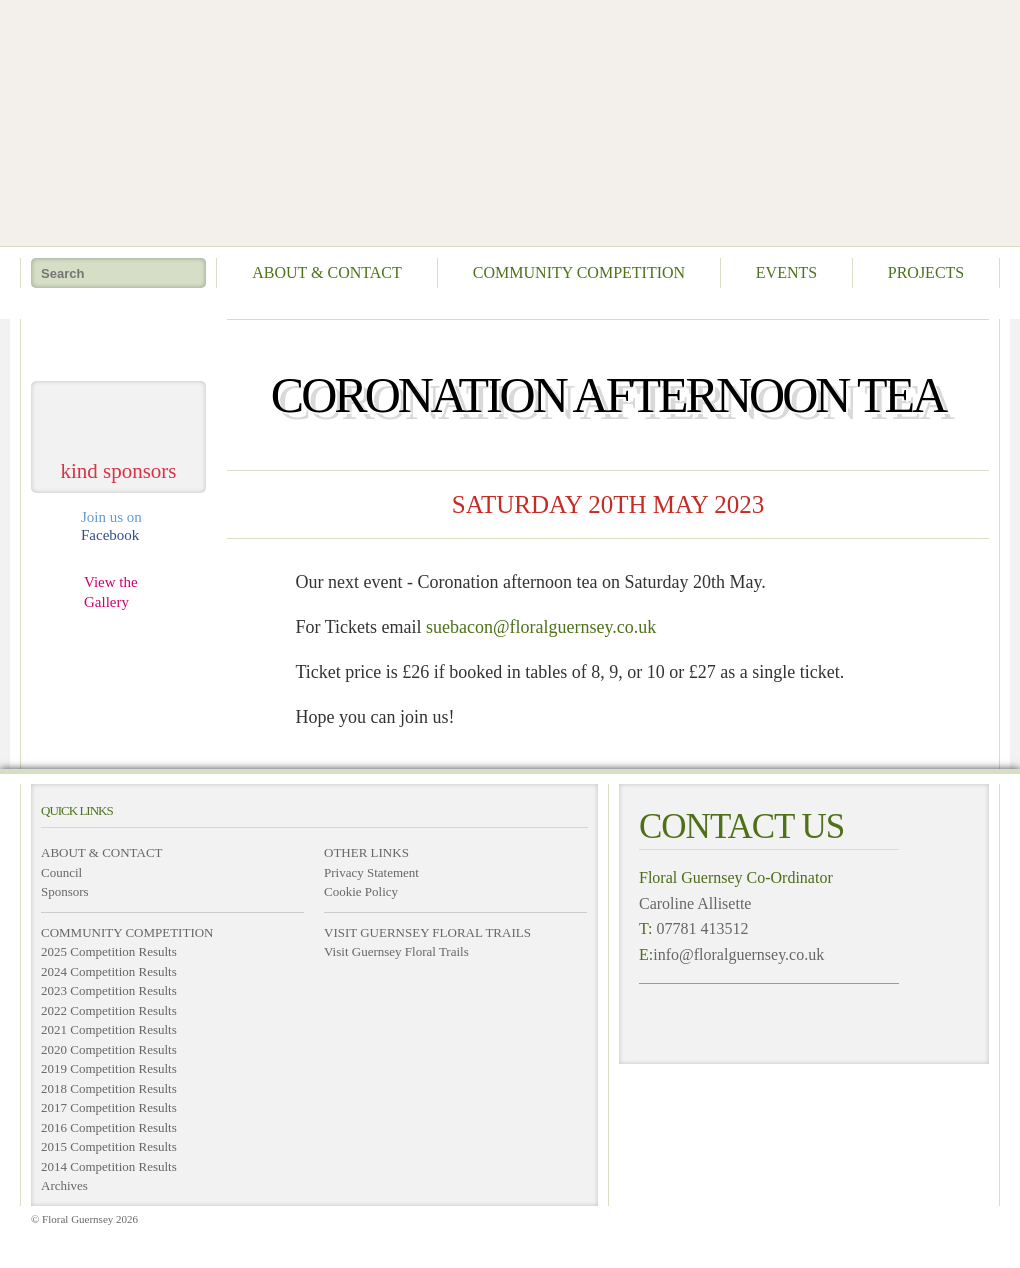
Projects (926, 272)
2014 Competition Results (109, 1166)
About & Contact (327, 272)
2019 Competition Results (109, 1068)
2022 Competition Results (109, 1010)
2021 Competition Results (109, 1029)
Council (61, 872)
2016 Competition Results (109, 1127)
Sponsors (65, 891)
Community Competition (579, 272)
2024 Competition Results (109, 971)
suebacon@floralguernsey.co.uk (541, 627)
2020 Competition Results (109, 1049)
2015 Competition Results (109, 1146)
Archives (64, 1185)
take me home (119, 342)
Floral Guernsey (503, 120)
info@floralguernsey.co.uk (738, 954)
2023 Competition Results (109, 990)
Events (786, 272)
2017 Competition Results (109, 1107)
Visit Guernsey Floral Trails (396, 951)
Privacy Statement (371, 872)
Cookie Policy (361, 891)
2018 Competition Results (109, 1088)
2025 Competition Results (109, 951)
